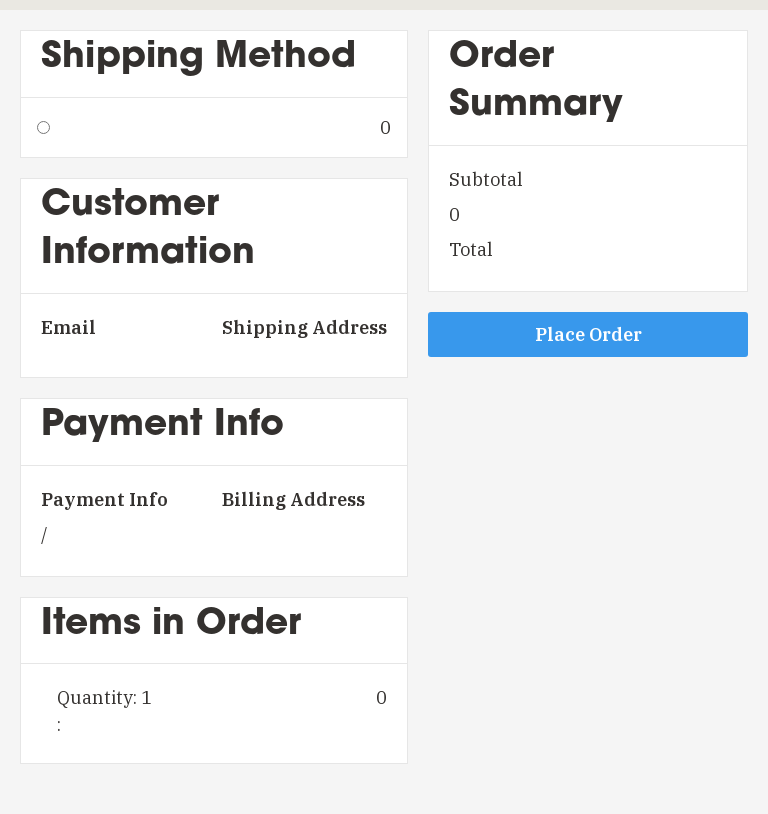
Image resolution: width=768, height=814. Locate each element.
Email (68, 327)
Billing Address (293, 499)
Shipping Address (304, 327)
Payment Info (104, 499)
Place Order (588, 334)
